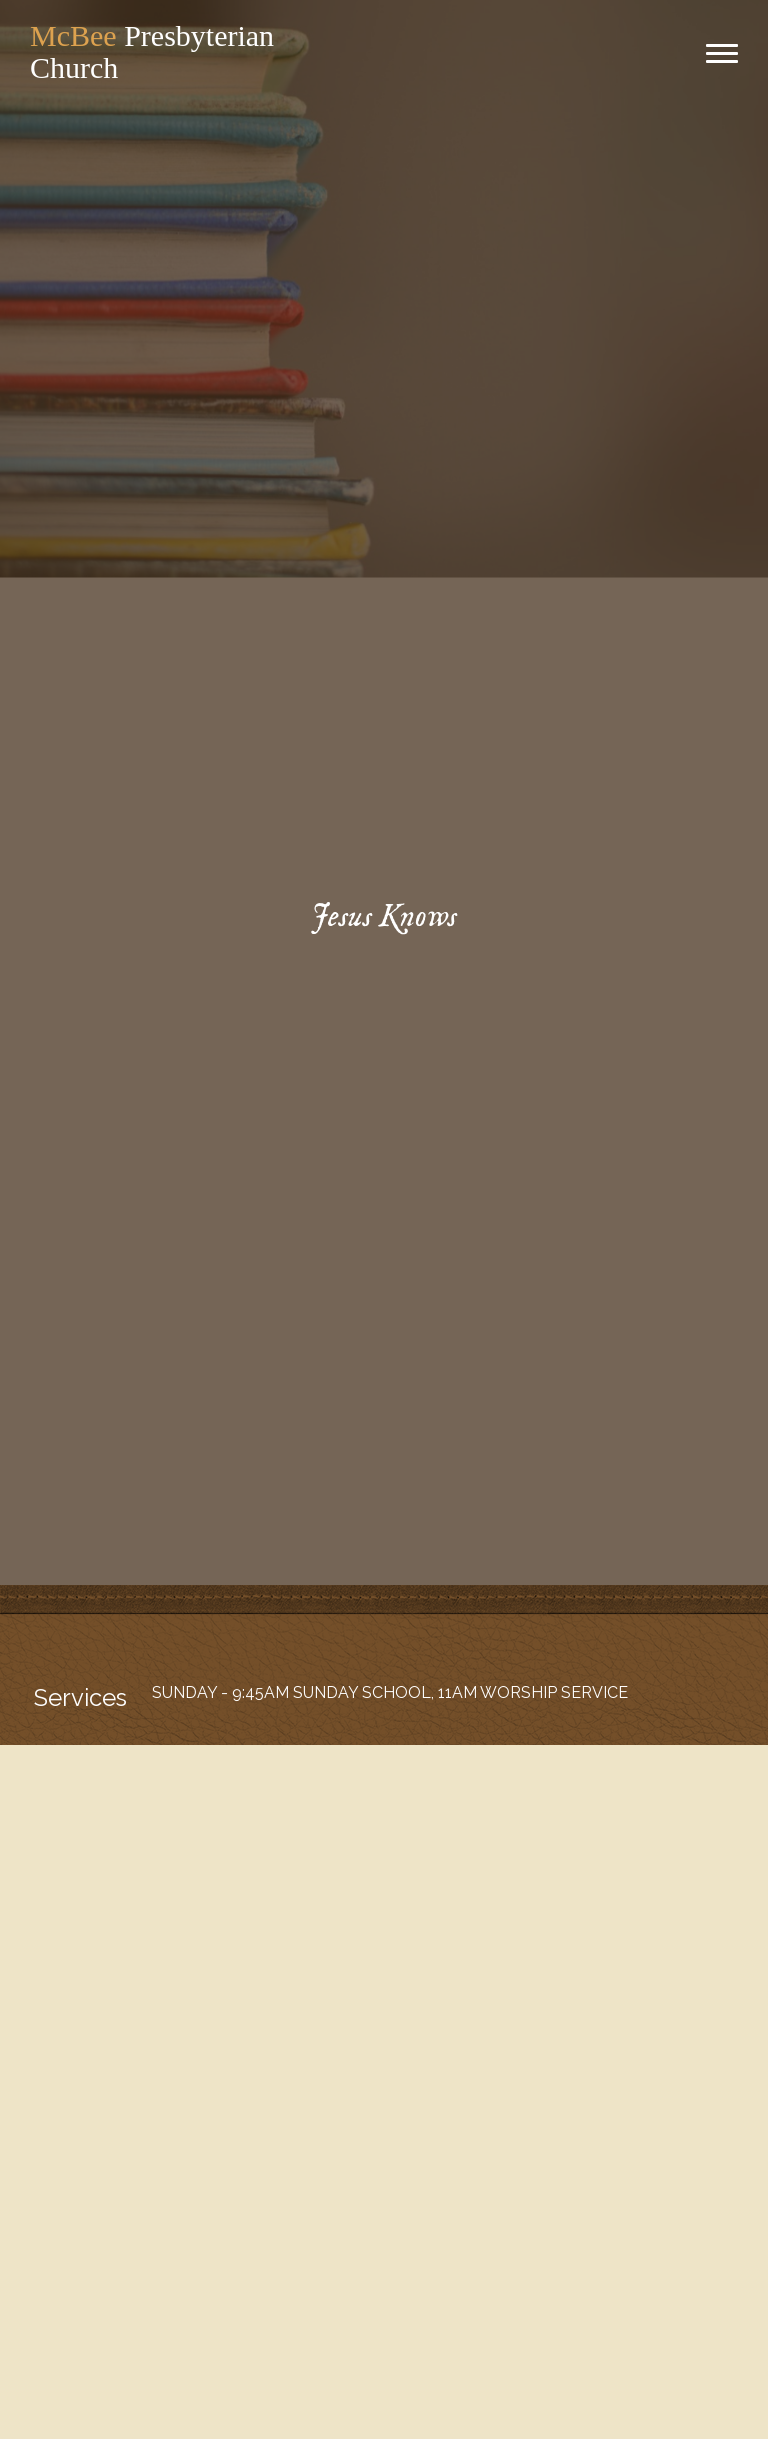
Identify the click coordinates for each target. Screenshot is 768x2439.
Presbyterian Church (152, 51)
